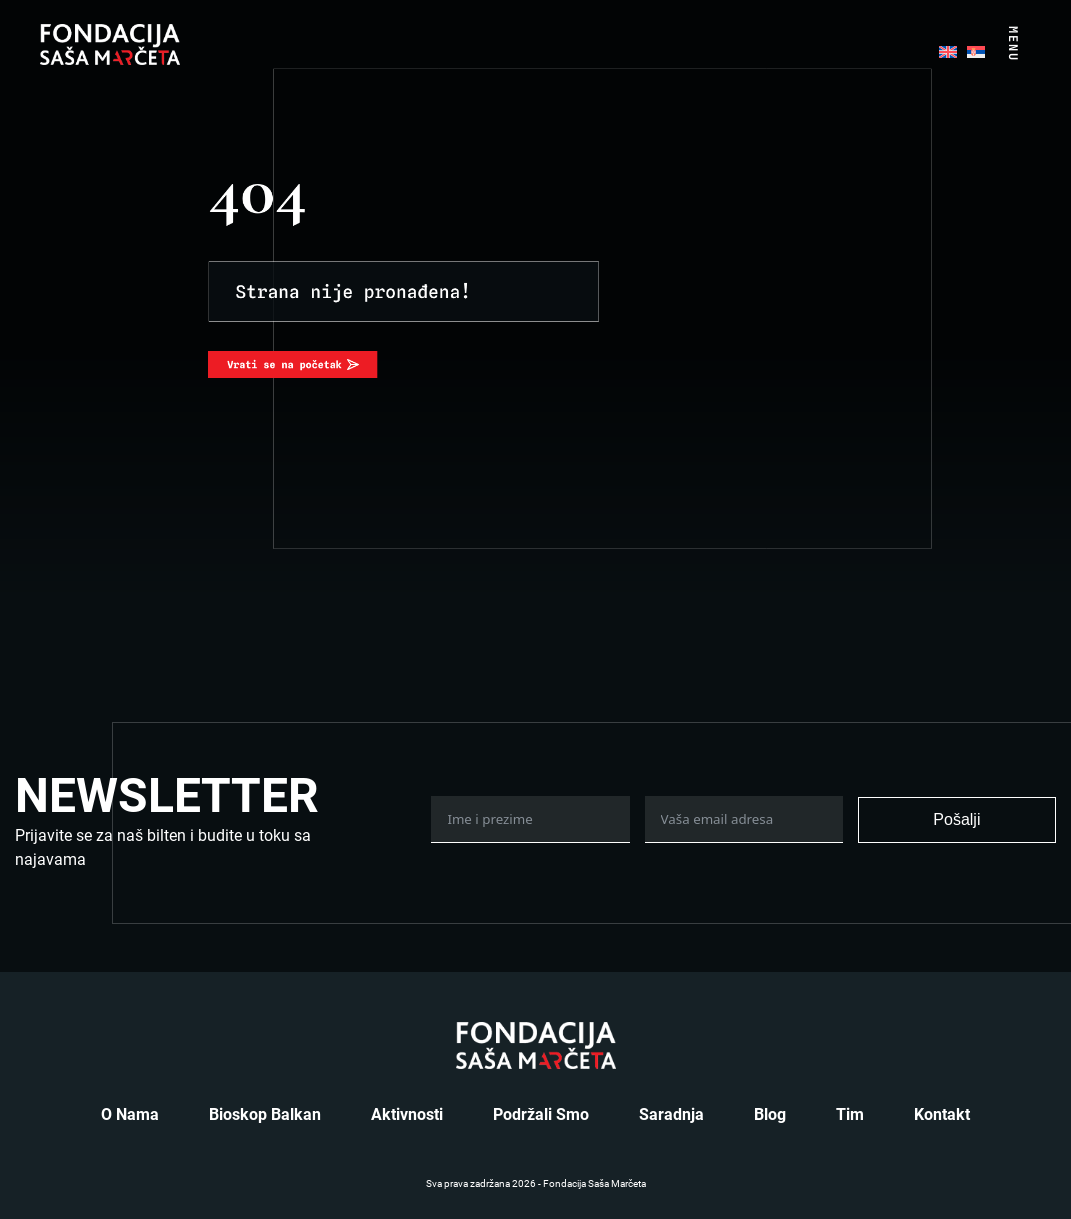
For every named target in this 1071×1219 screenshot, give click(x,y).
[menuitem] (948, 50)
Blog (770, 1114)
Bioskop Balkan (265, 1114)
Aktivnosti (407, 1114)
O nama (130, 1114)
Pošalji (956, 819)
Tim (850, 1114)
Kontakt (942, 1114)
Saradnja (671, 1114)
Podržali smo (541, 1114)
